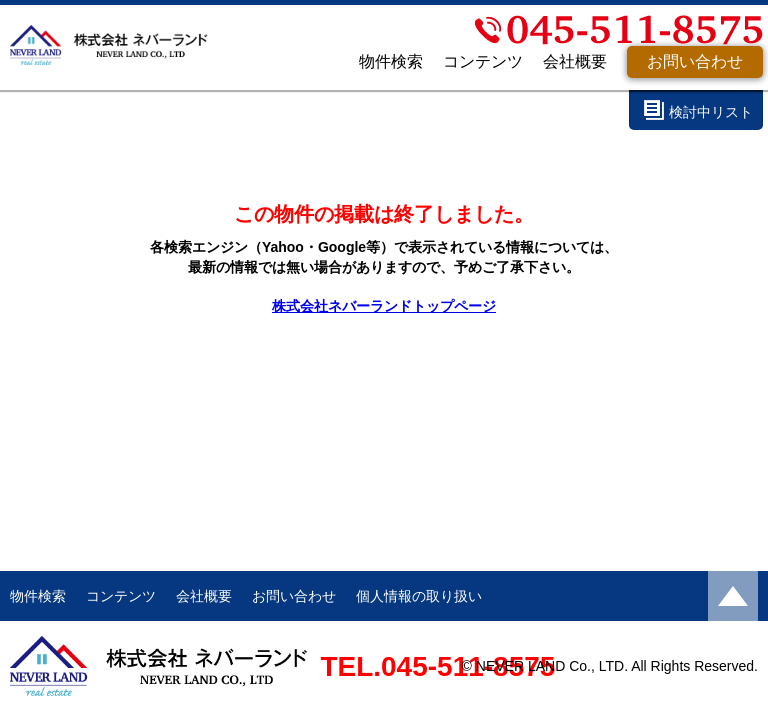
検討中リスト (711, 112)
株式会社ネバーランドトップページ (384, 306)
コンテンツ (483, 61)
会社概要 (575, 61)
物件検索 (391, 61)
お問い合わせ (695, 61)
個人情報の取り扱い (419, 596)
